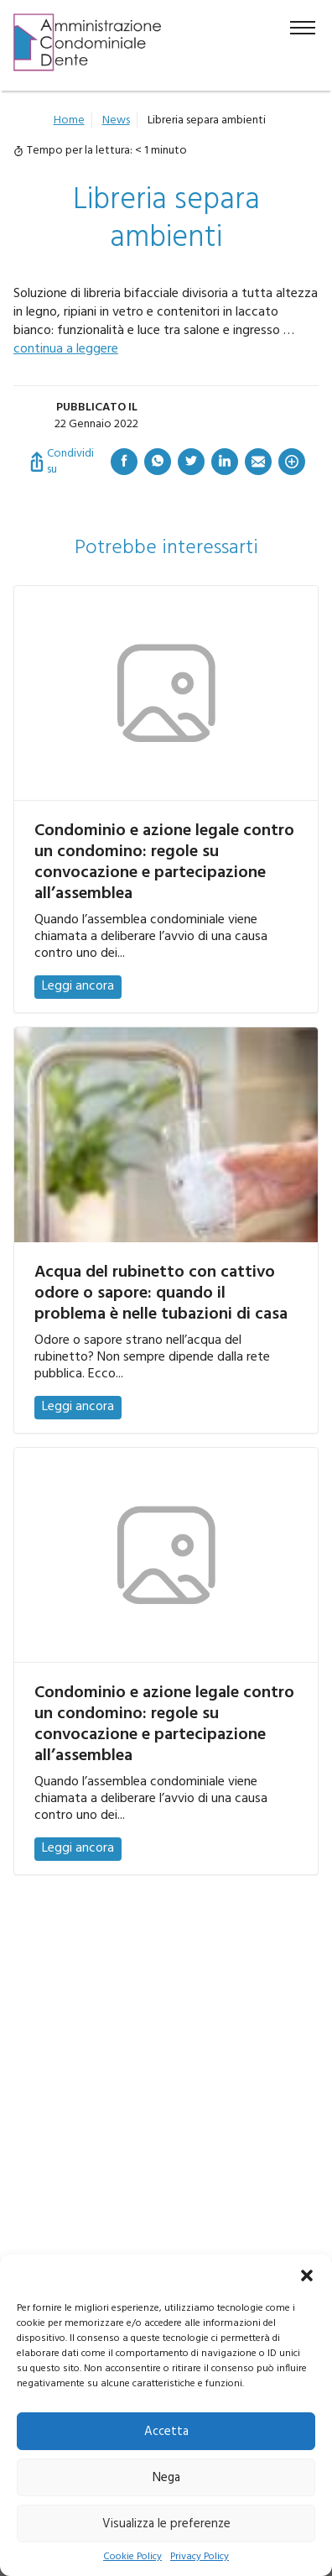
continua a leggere (65, 349)
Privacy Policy (199, 2557)
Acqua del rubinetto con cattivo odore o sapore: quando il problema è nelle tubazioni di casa (161, 1293)
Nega (166, 2478)
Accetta (166, 2432)
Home (69, 120)
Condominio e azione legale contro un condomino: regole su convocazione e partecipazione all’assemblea (164, 862)
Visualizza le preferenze (166, 2524)
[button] (306, 2275)
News (116, 120)
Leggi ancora (78, 986)
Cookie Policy (132, 2557)
